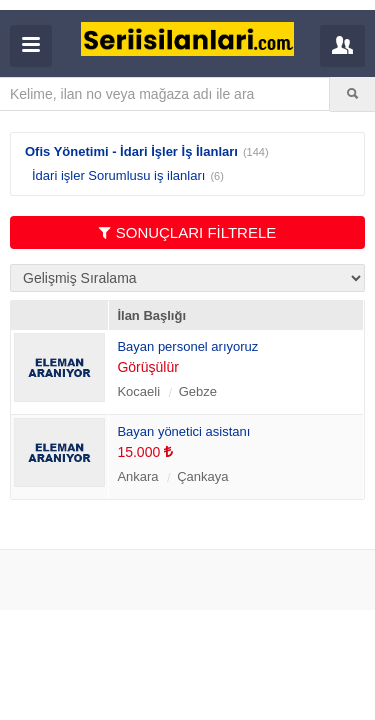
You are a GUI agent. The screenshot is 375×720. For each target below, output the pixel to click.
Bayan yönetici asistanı (183, 431)
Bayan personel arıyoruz (187, 346)
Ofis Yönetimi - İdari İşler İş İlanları (131, 151)
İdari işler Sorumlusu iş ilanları (118, 175)
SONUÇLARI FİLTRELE (188, 232)
